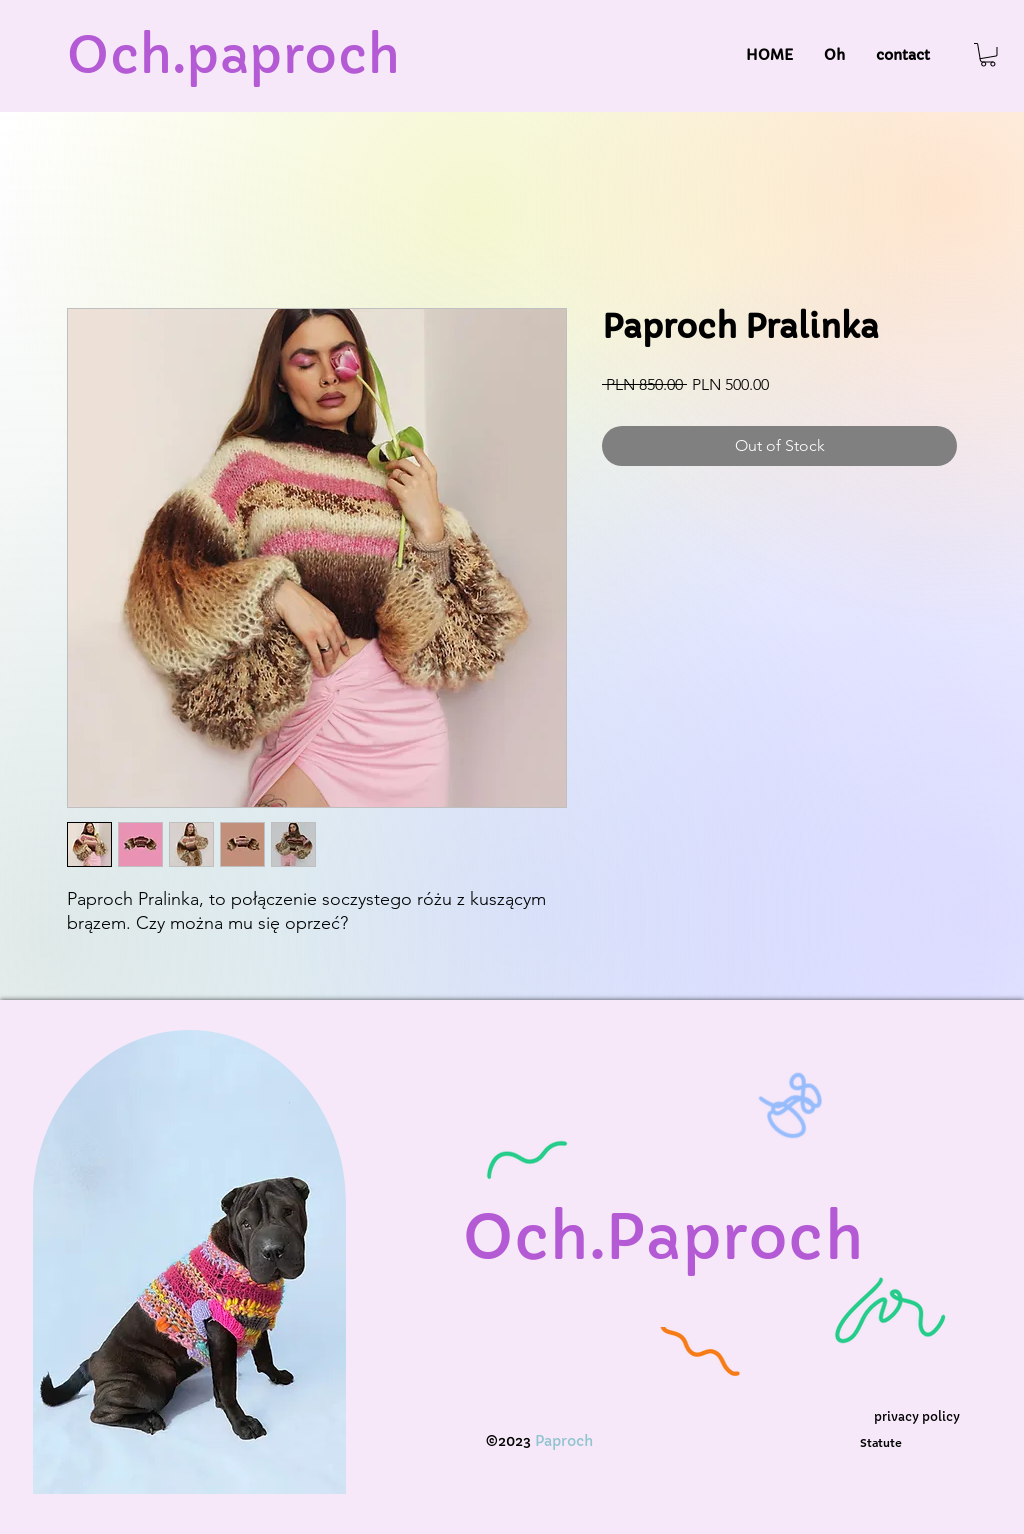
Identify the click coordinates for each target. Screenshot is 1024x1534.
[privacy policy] (917, 1416)
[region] (191, 1282)
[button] (988, 55)
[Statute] (880, 1442)
